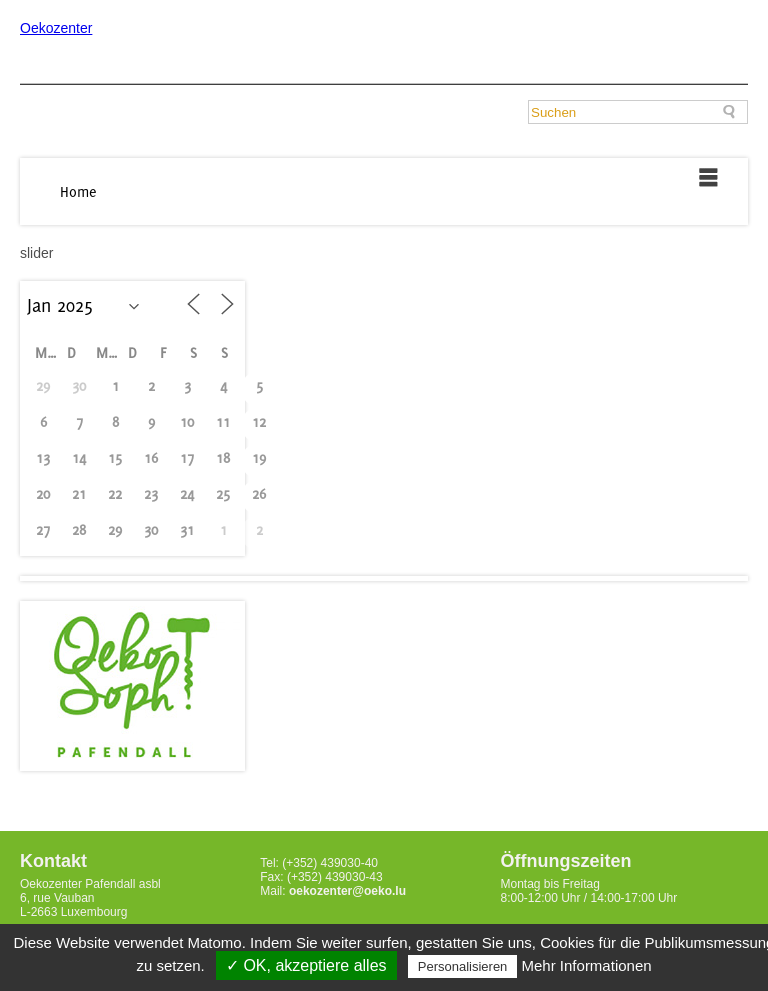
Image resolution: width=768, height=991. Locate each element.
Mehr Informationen (587, 965)
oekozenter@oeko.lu (347, 891)
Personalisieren (463, 966)
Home (78, 191)
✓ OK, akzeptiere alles (306, 965)
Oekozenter (56, 28)
